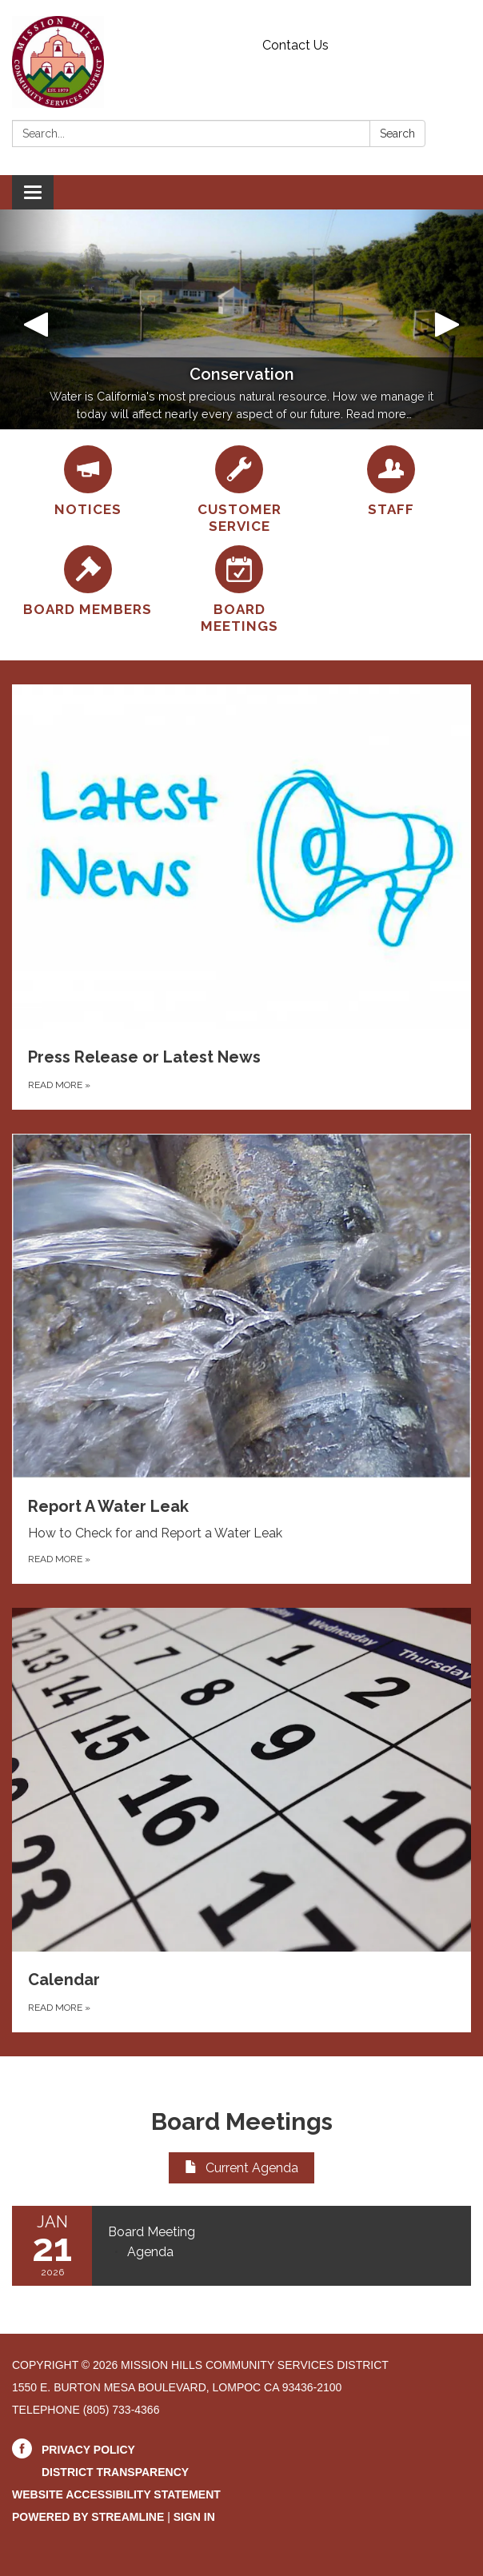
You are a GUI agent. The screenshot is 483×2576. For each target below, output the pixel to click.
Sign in (194, 2516)
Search (397, 133)
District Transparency (115, 2472)
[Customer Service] (239, 490)
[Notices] (88, 481)
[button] (36, 319)
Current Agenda (241, 2167)
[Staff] (391, 481)
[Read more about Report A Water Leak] (241, 1359)
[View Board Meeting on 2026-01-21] (281, 2232)
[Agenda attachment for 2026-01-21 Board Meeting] (150, 2251)
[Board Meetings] (239, 590)
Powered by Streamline (88, 2516)
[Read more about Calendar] (241, 1820)
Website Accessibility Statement (116, 2494)
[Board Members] (88, 581)
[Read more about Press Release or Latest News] (241, 897)
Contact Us (295, 45)
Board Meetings (242, 2121)
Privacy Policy (88, 2449)
